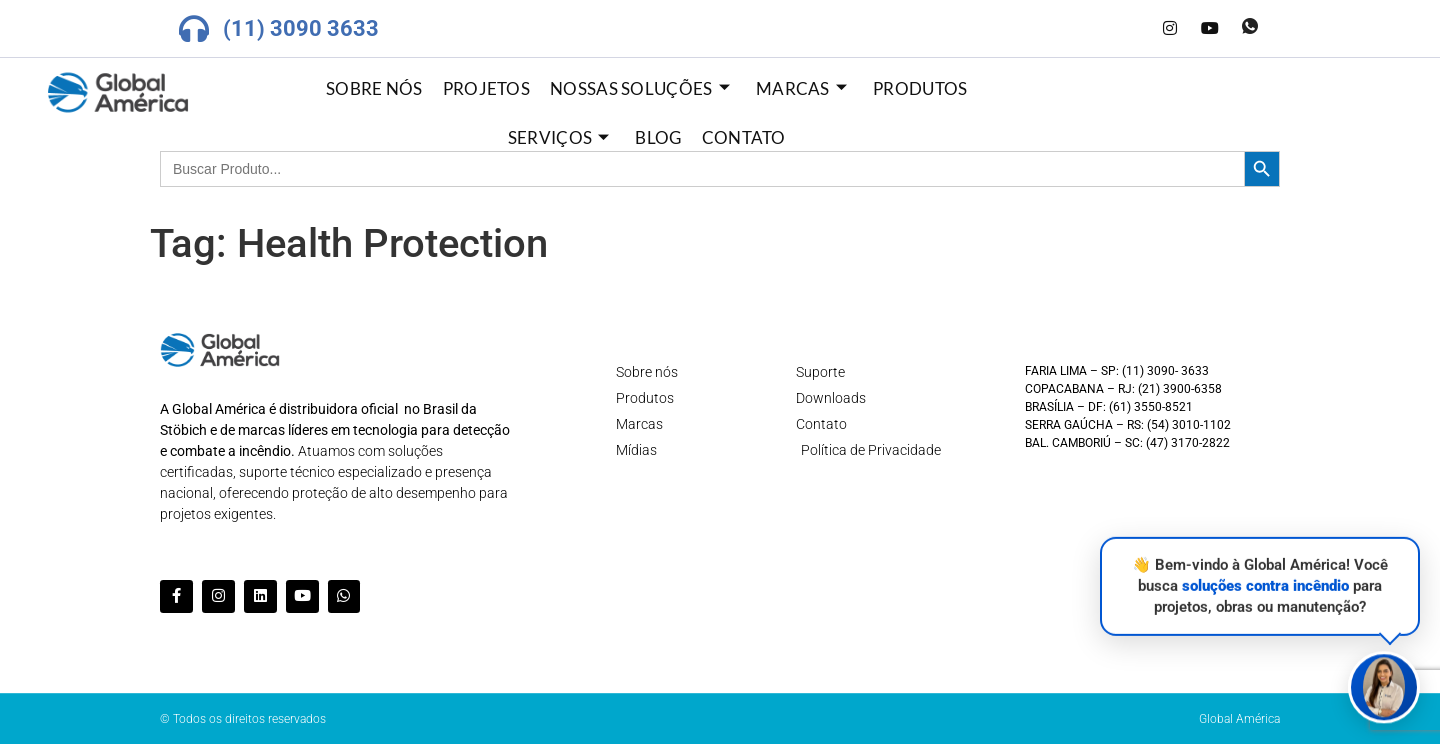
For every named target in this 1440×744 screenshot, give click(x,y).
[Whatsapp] (1250, 29)
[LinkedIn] (1130, 29)
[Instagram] (1170, 29)
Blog (658, 137)
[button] (1384, 685)
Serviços (559, 137)
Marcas (801, 88)
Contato (744, 137)
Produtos (920, 88)
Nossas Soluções (640, 88)
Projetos (486, 88)
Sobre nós (374, 88)
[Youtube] (1210, 29)
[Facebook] (1090, 29)
